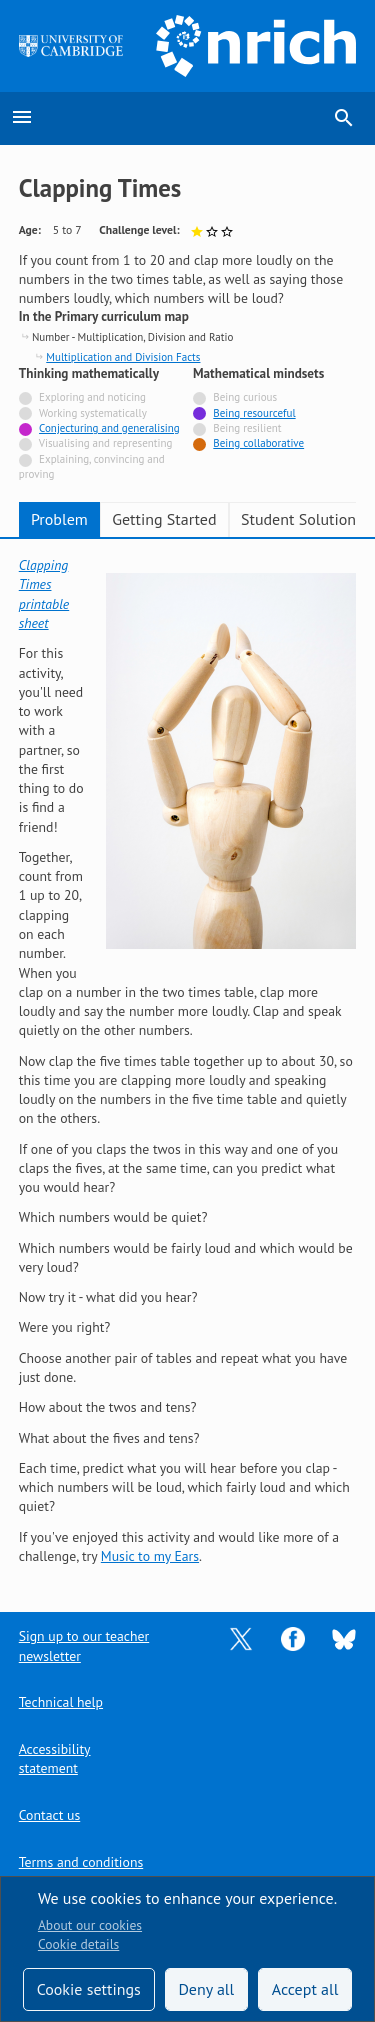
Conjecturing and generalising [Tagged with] (109, 428)
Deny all (206, 1989)
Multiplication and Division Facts (123, 357)
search (344, 118)
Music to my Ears (150, 1556)
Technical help (61, 1702)
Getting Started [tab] (164, 519)
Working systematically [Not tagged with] (93, 413)
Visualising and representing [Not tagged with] (106, 443)
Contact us (49, 1815)
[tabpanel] (188, 1061)
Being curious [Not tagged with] (245, 397)
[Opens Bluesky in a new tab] (344, 1638)
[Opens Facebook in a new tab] (293, 1638)
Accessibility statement (55, 1758)
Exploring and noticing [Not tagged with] (92, 397)
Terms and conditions (81, 1862)
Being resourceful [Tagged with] (254, 413)
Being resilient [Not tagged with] (247, 428)
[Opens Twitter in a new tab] (241, 1638)
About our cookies (90, 1925)
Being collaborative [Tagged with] (258, 443)
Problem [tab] (59, 519)
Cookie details (78, 1944)
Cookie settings (89, 1989)
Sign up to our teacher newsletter (84, 1645)
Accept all (305, 1989)
